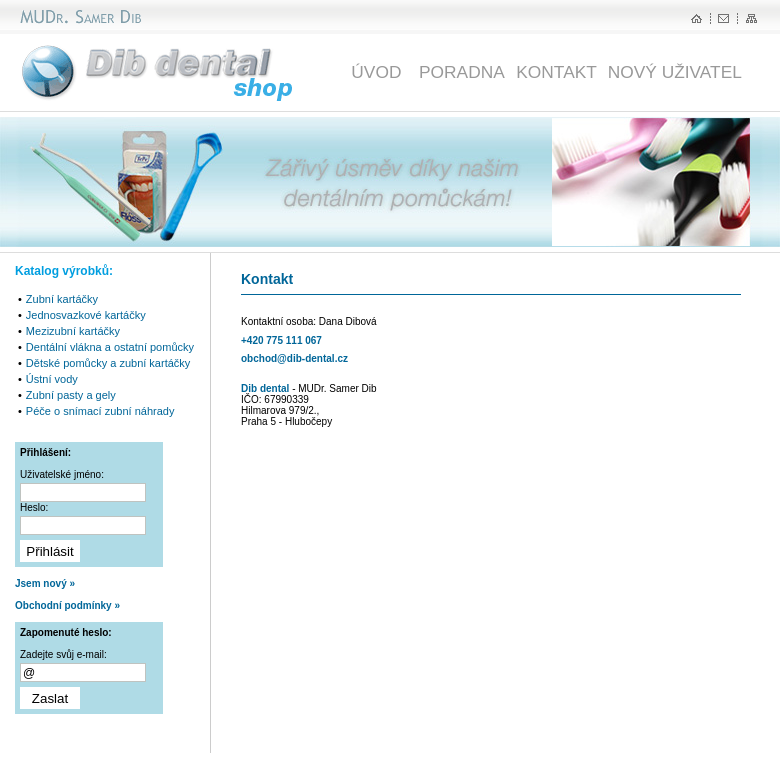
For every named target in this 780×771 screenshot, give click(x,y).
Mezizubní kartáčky (73, 331)
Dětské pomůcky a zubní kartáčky (108, 363)
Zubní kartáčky (62, 299)
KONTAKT (556, 72)
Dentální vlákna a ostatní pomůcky (110, 347)
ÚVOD (381, 72)
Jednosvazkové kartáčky (86, 315)
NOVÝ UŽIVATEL (675, 72)
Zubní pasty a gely (71, 395)
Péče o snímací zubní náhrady (100, 411)
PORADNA (462, 72)
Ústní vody (52, 379)
